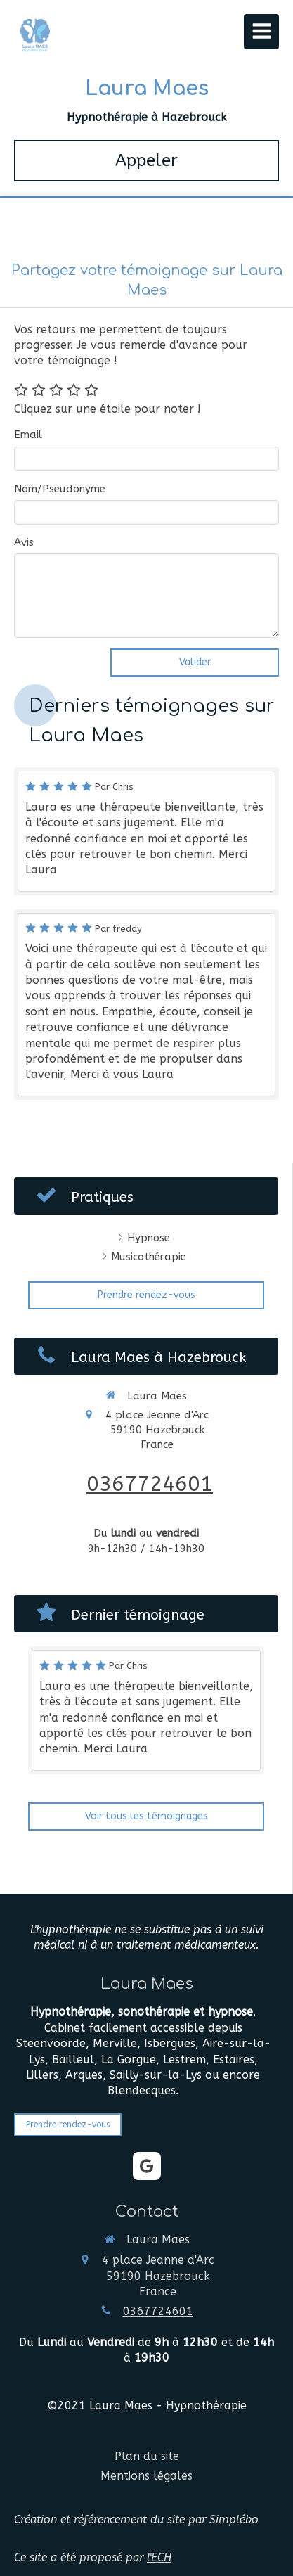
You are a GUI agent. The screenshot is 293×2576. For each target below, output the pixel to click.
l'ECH (159, 2557)
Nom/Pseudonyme (59, 488)
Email (28, 434)
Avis (24, 542)
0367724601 (149, 1484)
